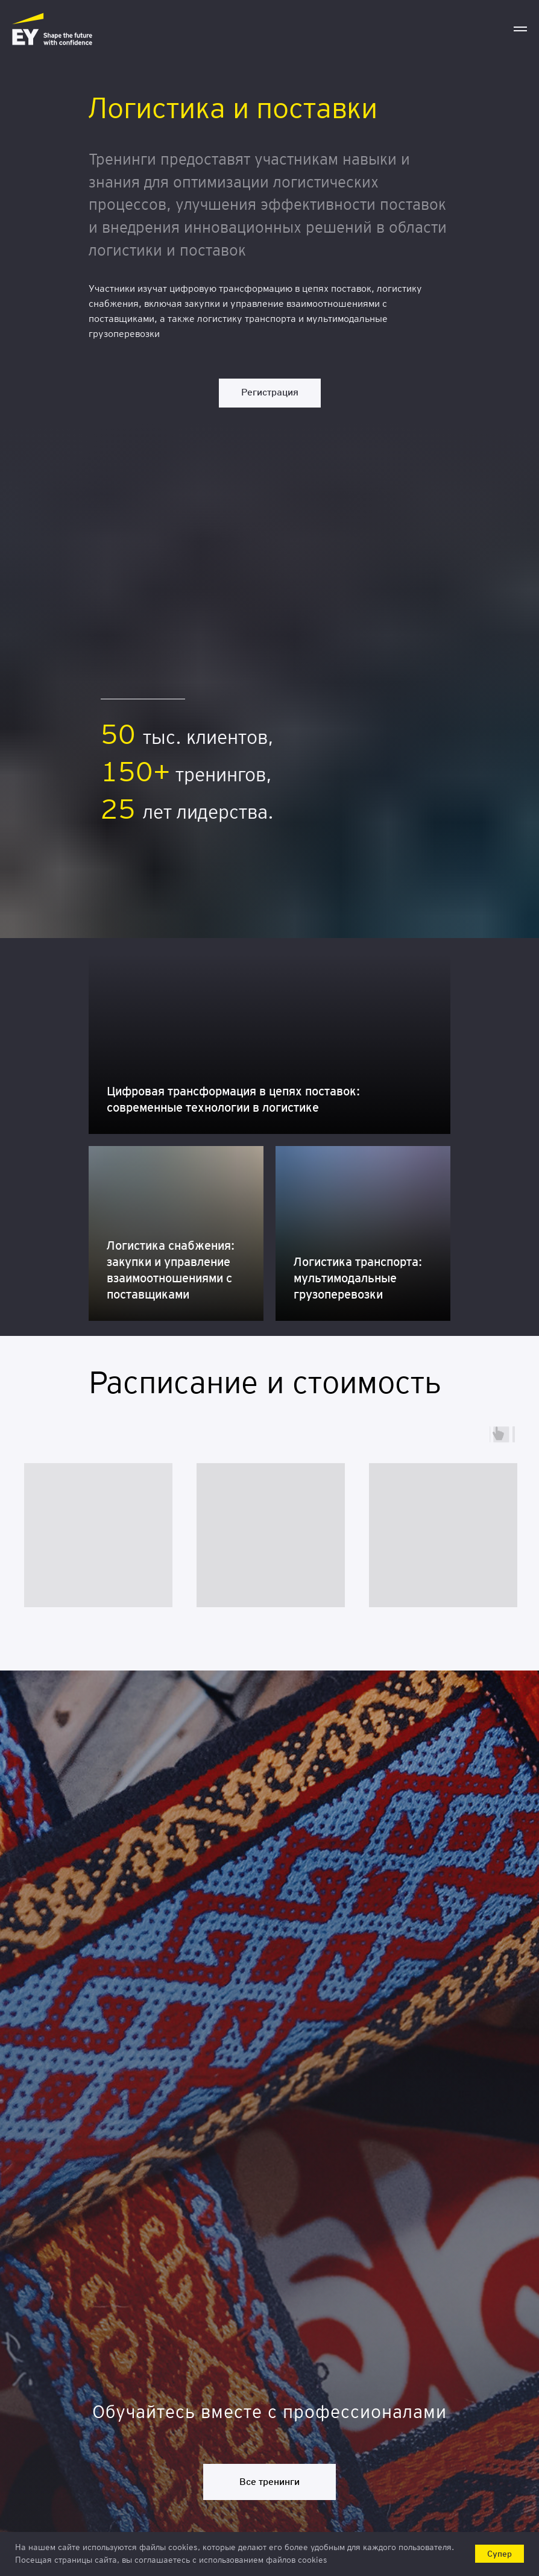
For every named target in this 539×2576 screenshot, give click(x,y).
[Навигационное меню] (520, 29)
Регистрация (269, 392)
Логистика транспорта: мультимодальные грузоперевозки (358, 1278)
